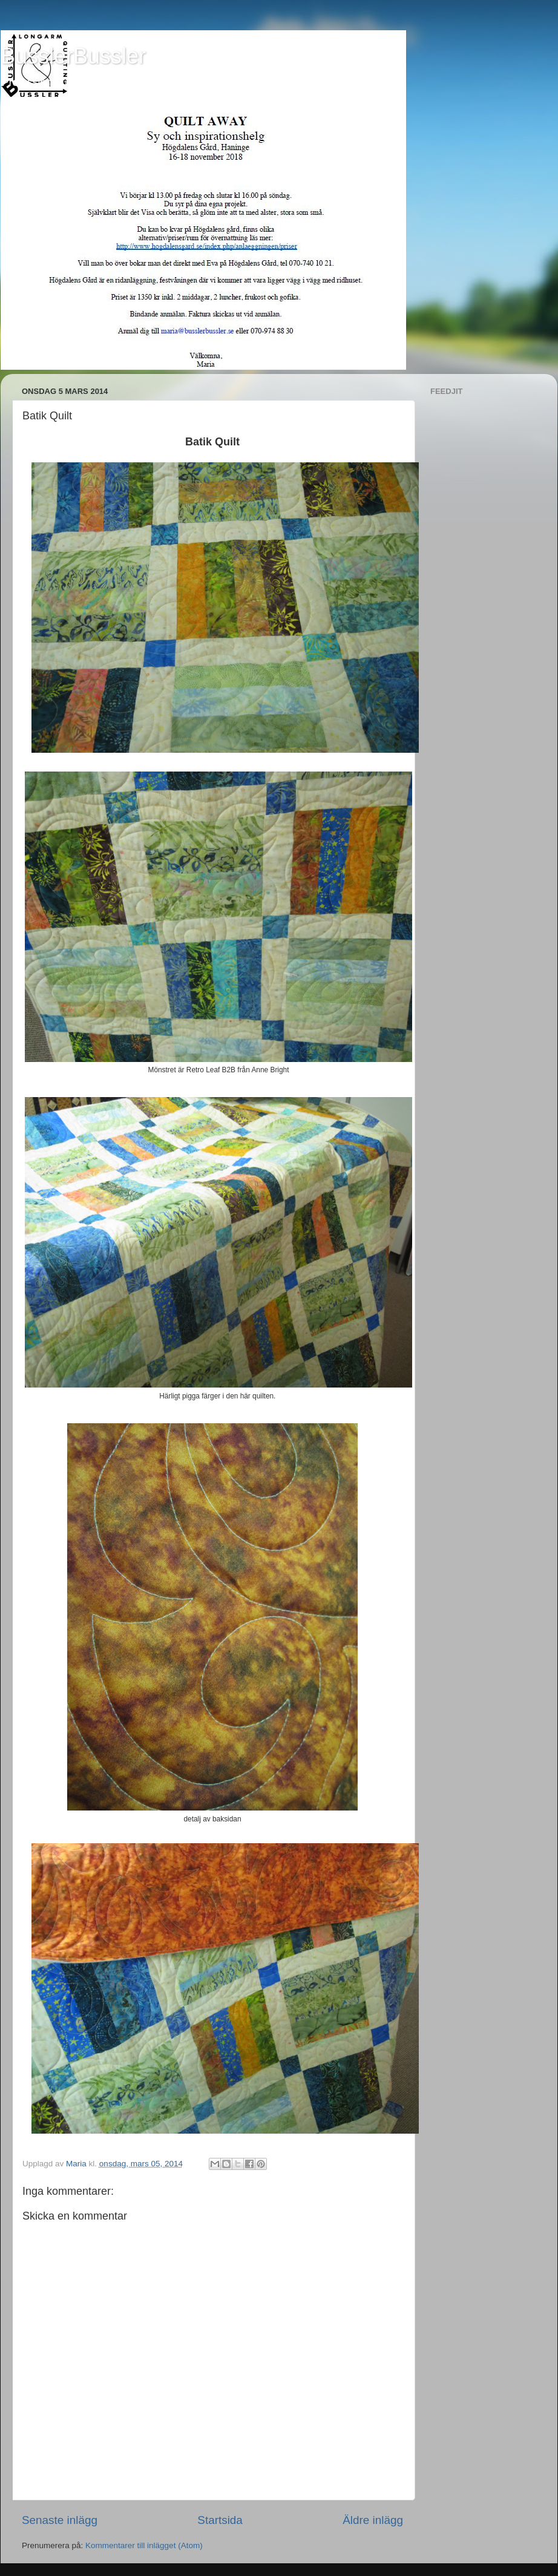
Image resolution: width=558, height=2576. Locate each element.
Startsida (220, 2520)
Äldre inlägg (373, 2520)
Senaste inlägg (59, 2520)
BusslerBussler (73, 56)
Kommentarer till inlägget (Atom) (144, 2545)
